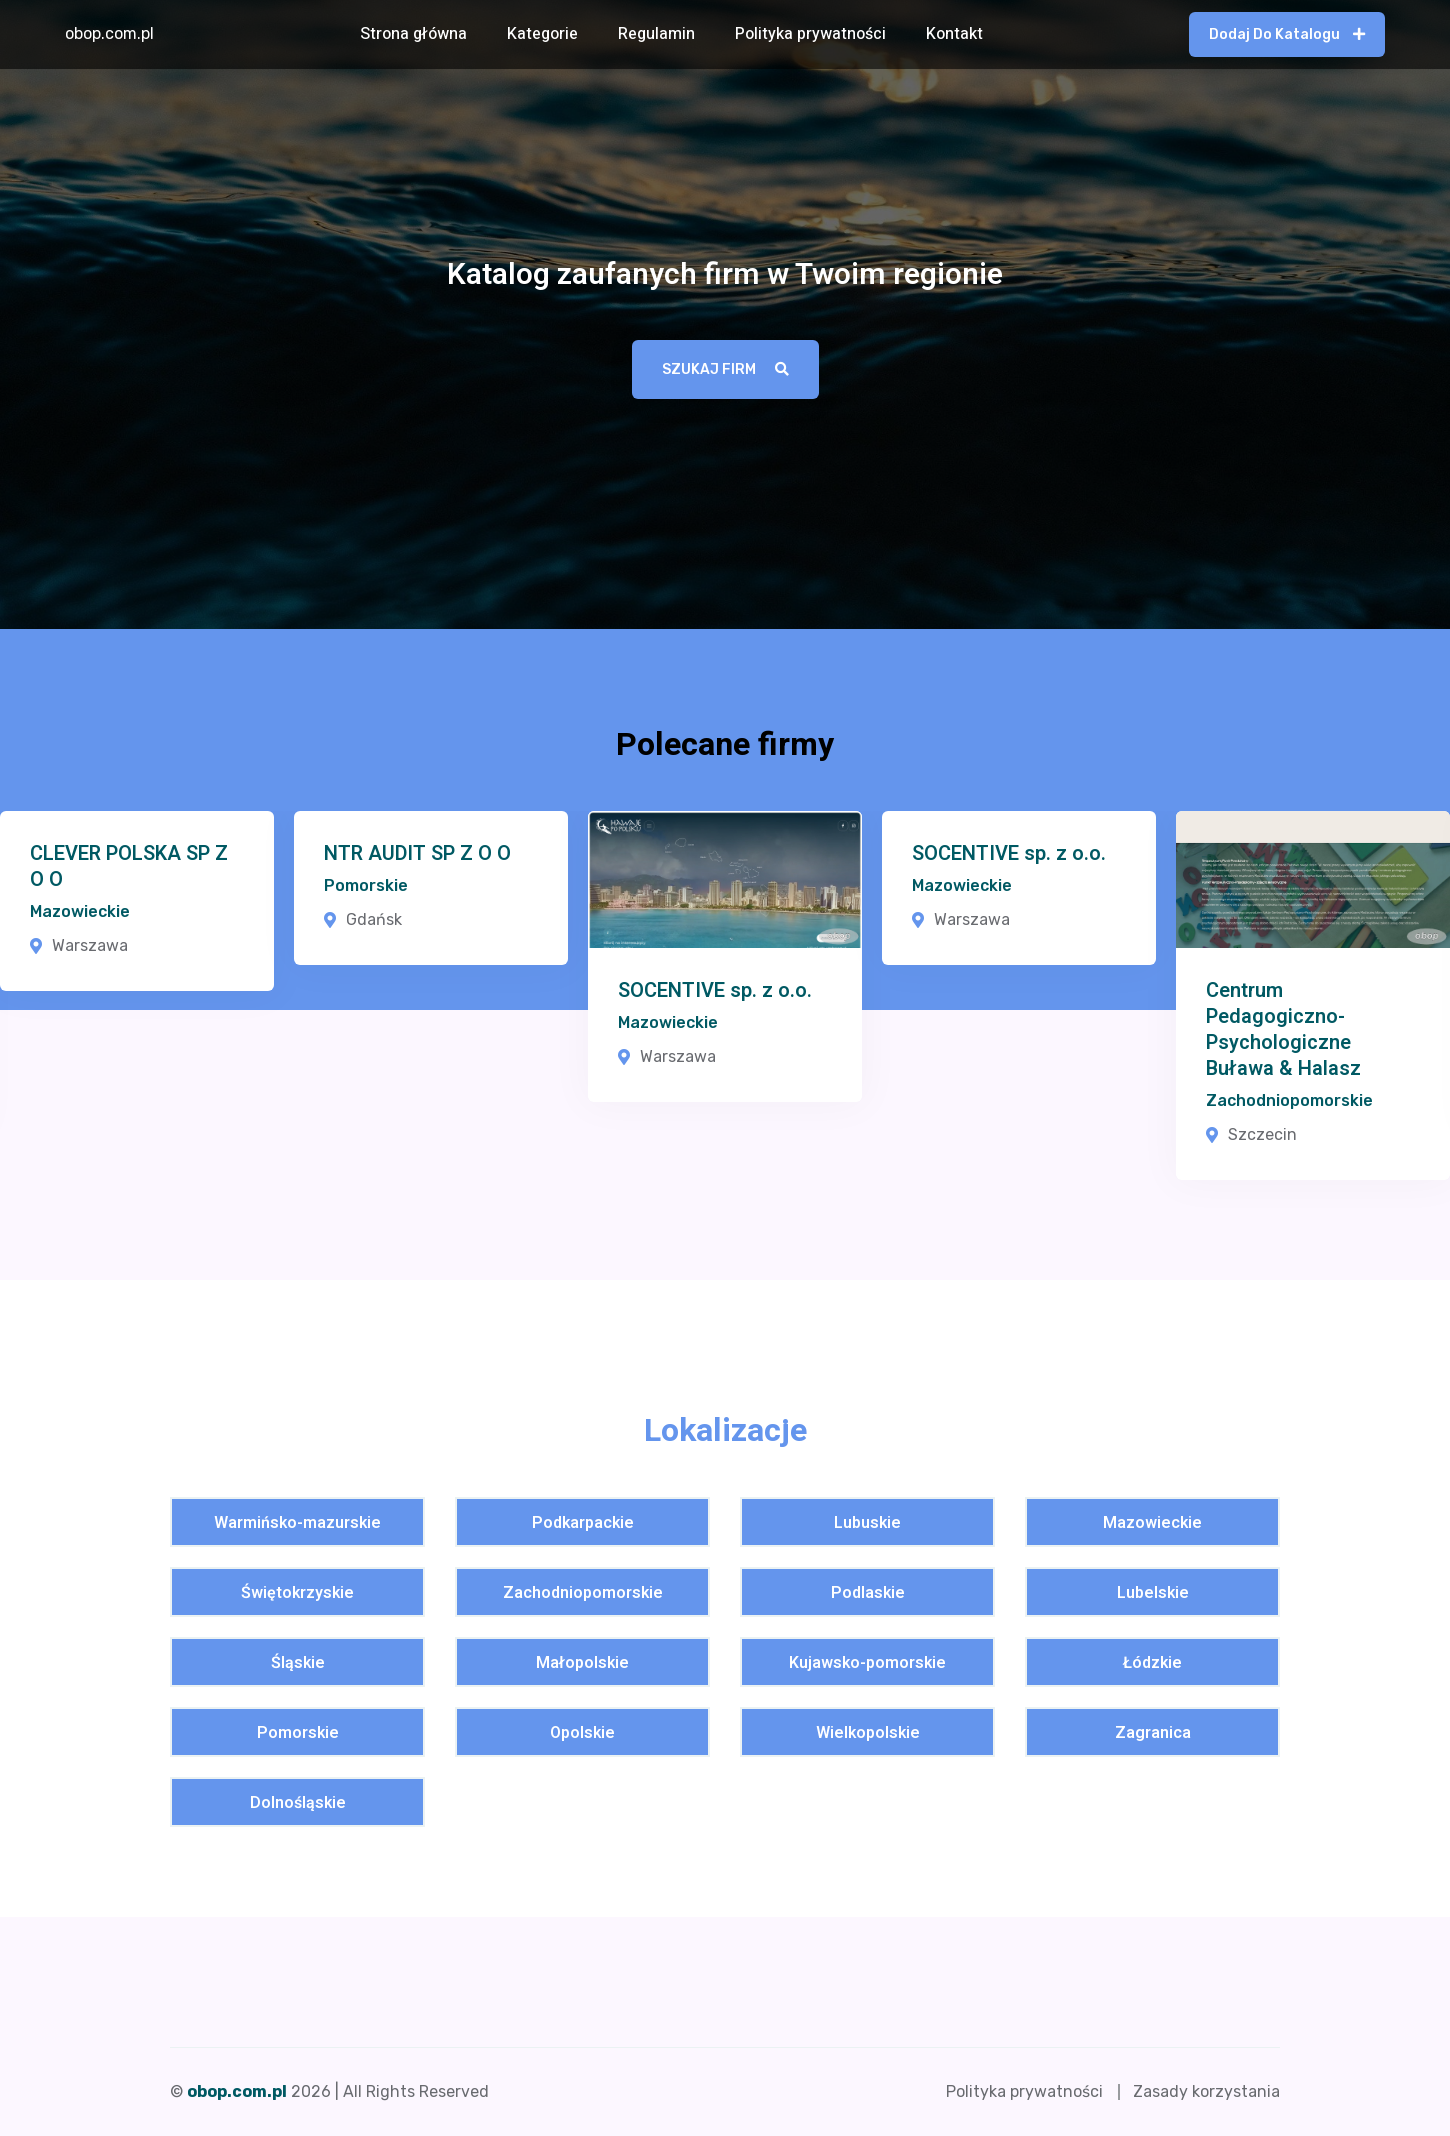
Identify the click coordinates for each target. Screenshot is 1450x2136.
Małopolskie (582, 1663)
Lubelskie (1153, 1593)
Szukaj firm (725, 369)
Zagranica (1153, 1733)
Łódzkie (1152, 1663)
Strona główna (413, 34)
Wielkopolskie (868, 1733)
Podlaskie (868, 1593)
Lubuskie (867, 1523)
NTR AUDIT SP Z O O (417, 854)
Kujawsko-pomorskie (867, 1663)
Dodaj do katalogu (1287, 34)
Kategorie (542, 34)
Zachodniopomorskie (1289, 1100)
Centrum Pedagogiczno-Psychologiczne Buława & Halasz (1283, 1030)
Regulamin (656, 34)
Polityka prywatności (810, 34)
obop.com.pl (109, 33)
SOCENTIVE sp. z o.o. (715, 991)
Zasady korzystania (1206, 2091)
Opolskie (582, 1733)
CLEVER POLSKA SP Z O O (129, 867)
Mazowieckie (80, 911)
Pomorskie (366, 885)
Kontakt (954, 34)
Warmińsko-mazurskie (297, 1523)
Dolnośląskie (298, 1803)
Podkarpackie (583, 1523)
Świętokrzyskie (297, 1593)
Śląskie (298, 1663)
